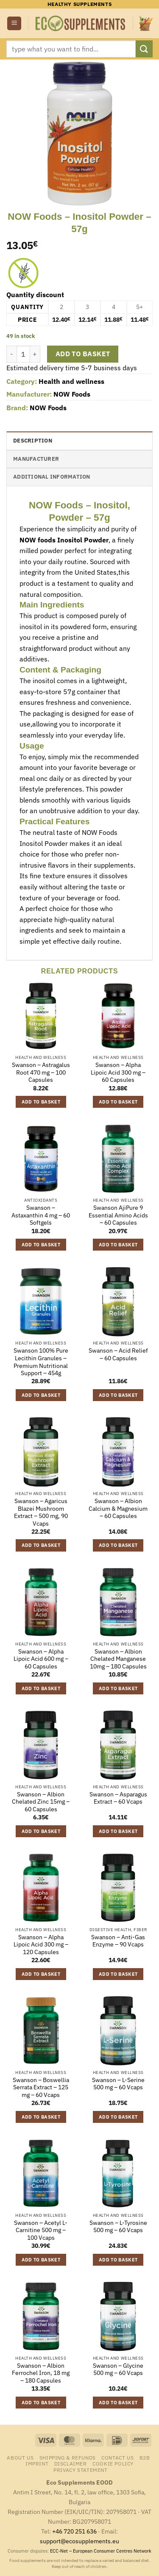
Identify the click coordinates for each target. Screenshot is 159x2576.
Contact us (117, 2457)
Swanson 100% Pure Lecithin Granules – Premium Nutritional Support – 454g (41, 1362)
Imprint (36, 2463)
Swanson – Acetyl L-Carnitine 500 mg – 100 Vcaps (40, 2230)
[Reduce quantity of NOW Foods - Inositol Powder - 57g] (11, 354)
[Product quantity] (23, 354)
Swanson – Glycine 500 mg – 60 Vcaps (118, 2369)
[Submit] (144, 48)
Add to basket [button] (41, 1102)
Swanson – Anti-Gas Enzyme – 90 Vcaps (118, 1941)
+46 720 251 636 (74, 2531)
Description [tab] (32, 440)
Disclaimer (70, 2463)
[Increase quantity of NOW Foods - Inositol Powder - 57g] (35, 354)
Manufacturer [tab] (36, 458)
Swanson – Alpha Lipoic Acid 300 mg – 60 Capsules (118, 1072)
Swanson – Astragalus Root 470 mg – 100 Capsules (41, 1072)
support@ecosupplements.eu (79, 2541)
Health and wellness (71, 381)
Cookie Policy (113, 2463)
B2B (144, 2457)
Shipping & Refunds (67, 2457)
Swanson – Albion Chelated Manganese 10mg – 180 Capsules (118, 1659)
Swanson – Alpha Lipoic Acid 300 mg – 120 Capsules (41, 1945)
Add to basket (83, 353)
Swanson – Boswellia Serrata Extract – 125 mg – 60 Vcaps (41, 2088)
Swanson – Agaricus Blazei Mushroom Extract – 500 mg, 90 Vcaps (41, 1512)
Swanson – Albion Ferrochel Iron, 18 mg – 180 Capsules (41, 2373)
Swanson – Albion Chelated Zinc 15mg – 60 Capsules (41, 1802)
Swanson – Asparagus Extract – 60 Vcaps (118, 1798)
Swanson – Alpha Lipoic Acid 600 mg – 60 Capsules (41, 1659)
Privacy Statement (80, 2469)
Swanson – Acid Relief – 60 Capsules (118, 1354)
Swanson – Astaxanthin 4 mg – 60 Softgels (40, 1215)
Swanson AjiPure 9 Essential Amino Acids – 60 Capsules (118, 1215)
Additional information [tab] (51, 476)
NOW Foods (71, 394)
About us (20, 2457)
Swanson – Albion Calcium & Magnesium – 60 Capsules (118, 1509)
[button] (14, 24)
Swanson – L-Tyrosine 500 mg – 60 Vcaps (118, 2226)
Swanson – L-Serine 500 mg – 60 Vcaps (118, 2084)
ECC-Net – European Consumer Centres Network (100, 2551)
